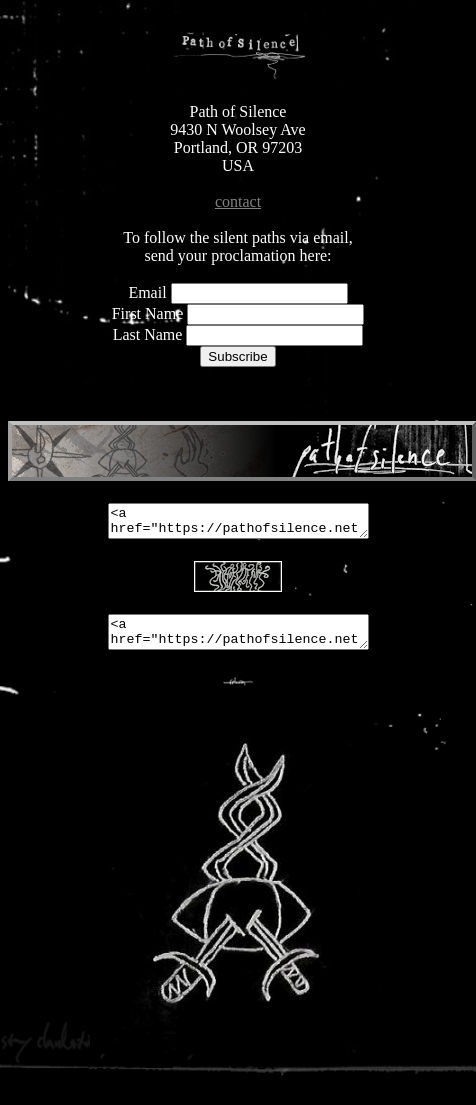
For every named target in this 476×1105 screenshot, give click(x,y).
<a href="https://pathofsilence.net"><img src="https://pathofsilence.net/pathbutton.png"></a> (238, 641)
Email (147, 292)
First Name (150, 313)
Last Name (150, 334)
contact (238, 201)
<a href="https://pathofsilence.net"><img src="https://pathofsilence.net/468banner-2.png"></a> (238, 524)
